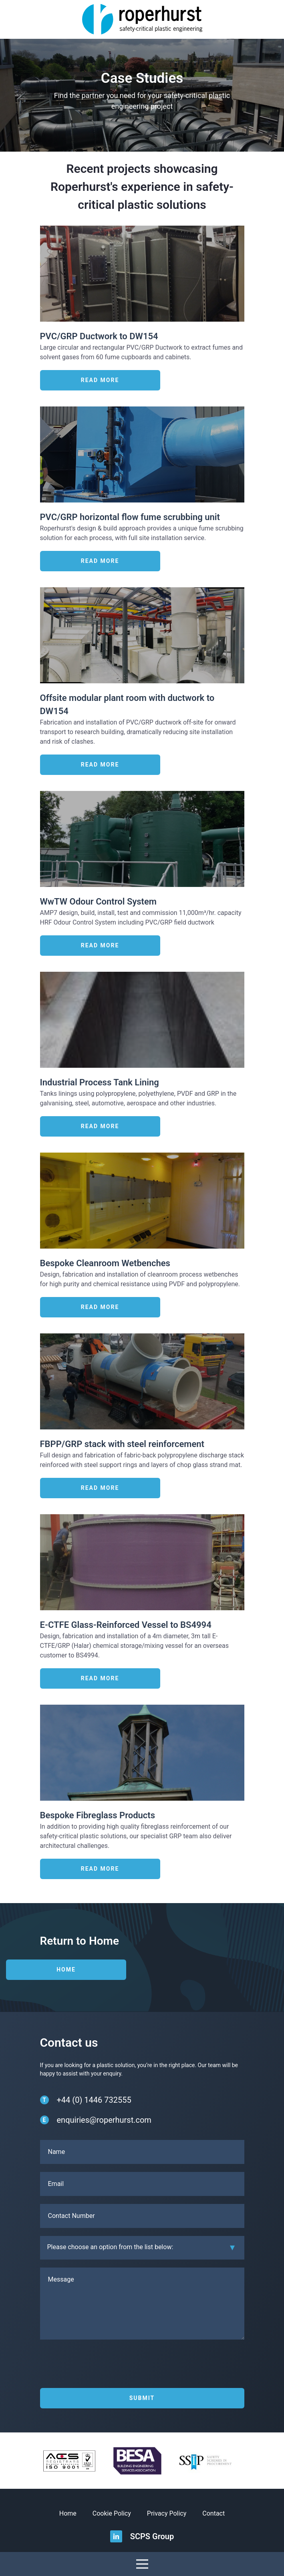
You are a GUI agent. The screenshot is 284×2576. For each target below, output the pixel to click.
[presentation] (101, 2366)
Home (66, 1969)
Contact (213, 2513)
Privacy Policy (167, 2513)
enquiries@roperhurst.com (104, 2120)
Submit (142, 2398)
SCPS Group (152, 2536)
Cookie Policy (112, 2513)
